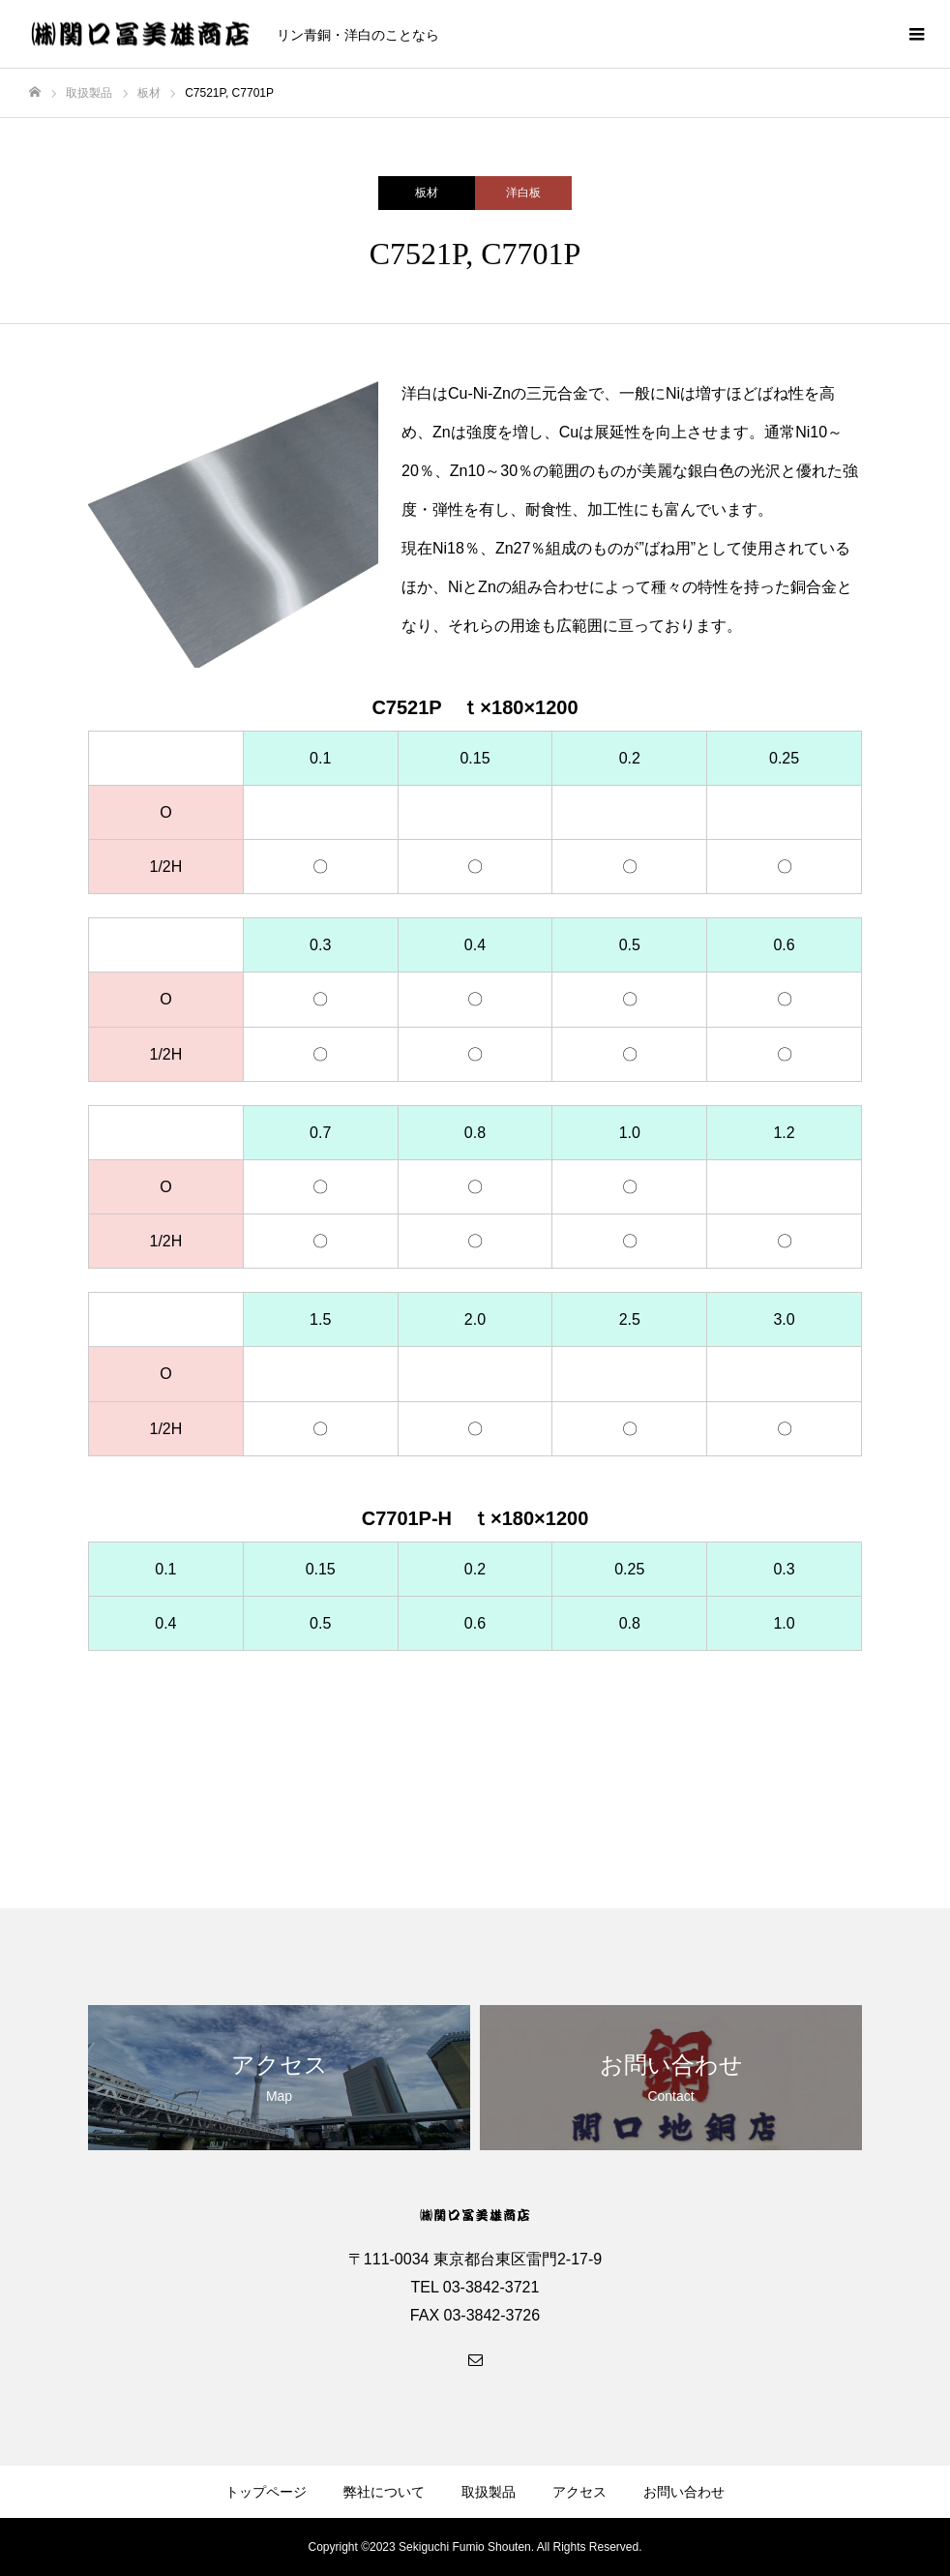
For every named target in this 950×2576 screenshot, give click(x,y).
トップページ (266, 2492)
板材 (426, 192)
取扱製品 (488, 2492)
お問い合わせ (684, 2492)
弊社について (384, 2492)
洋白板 (523, 192)
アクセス (579, 2492)
